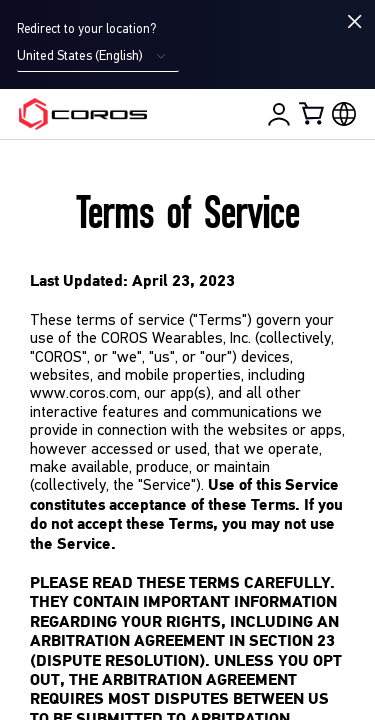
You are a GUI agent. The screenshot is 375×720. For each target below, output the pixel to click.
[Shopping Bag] (313, 113)
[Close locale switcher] (355, 21)
